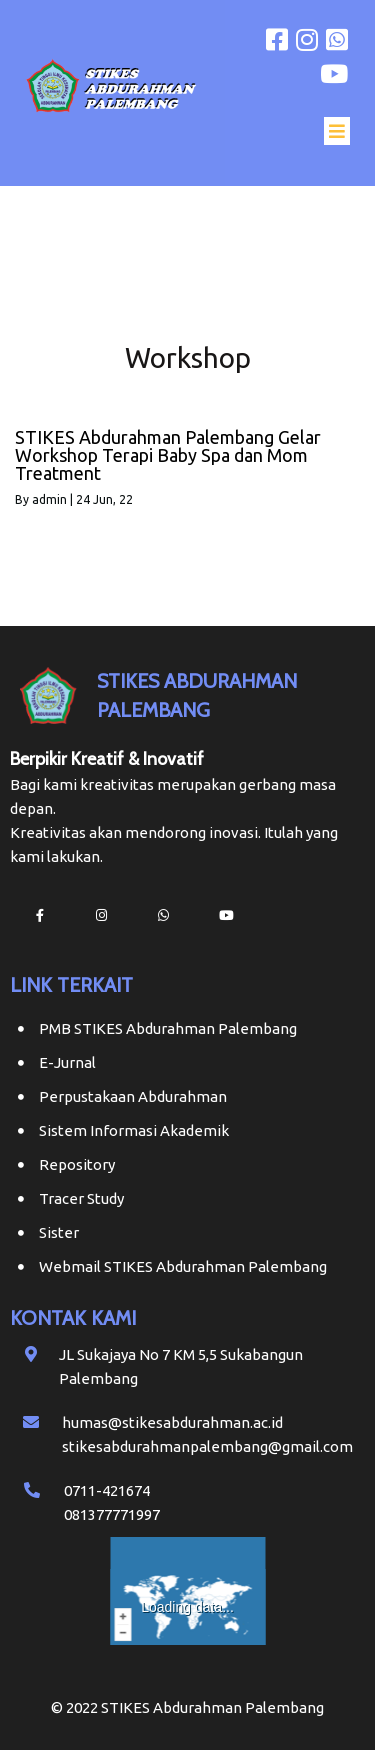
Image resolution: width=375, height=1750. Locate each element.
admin (49, 499)
